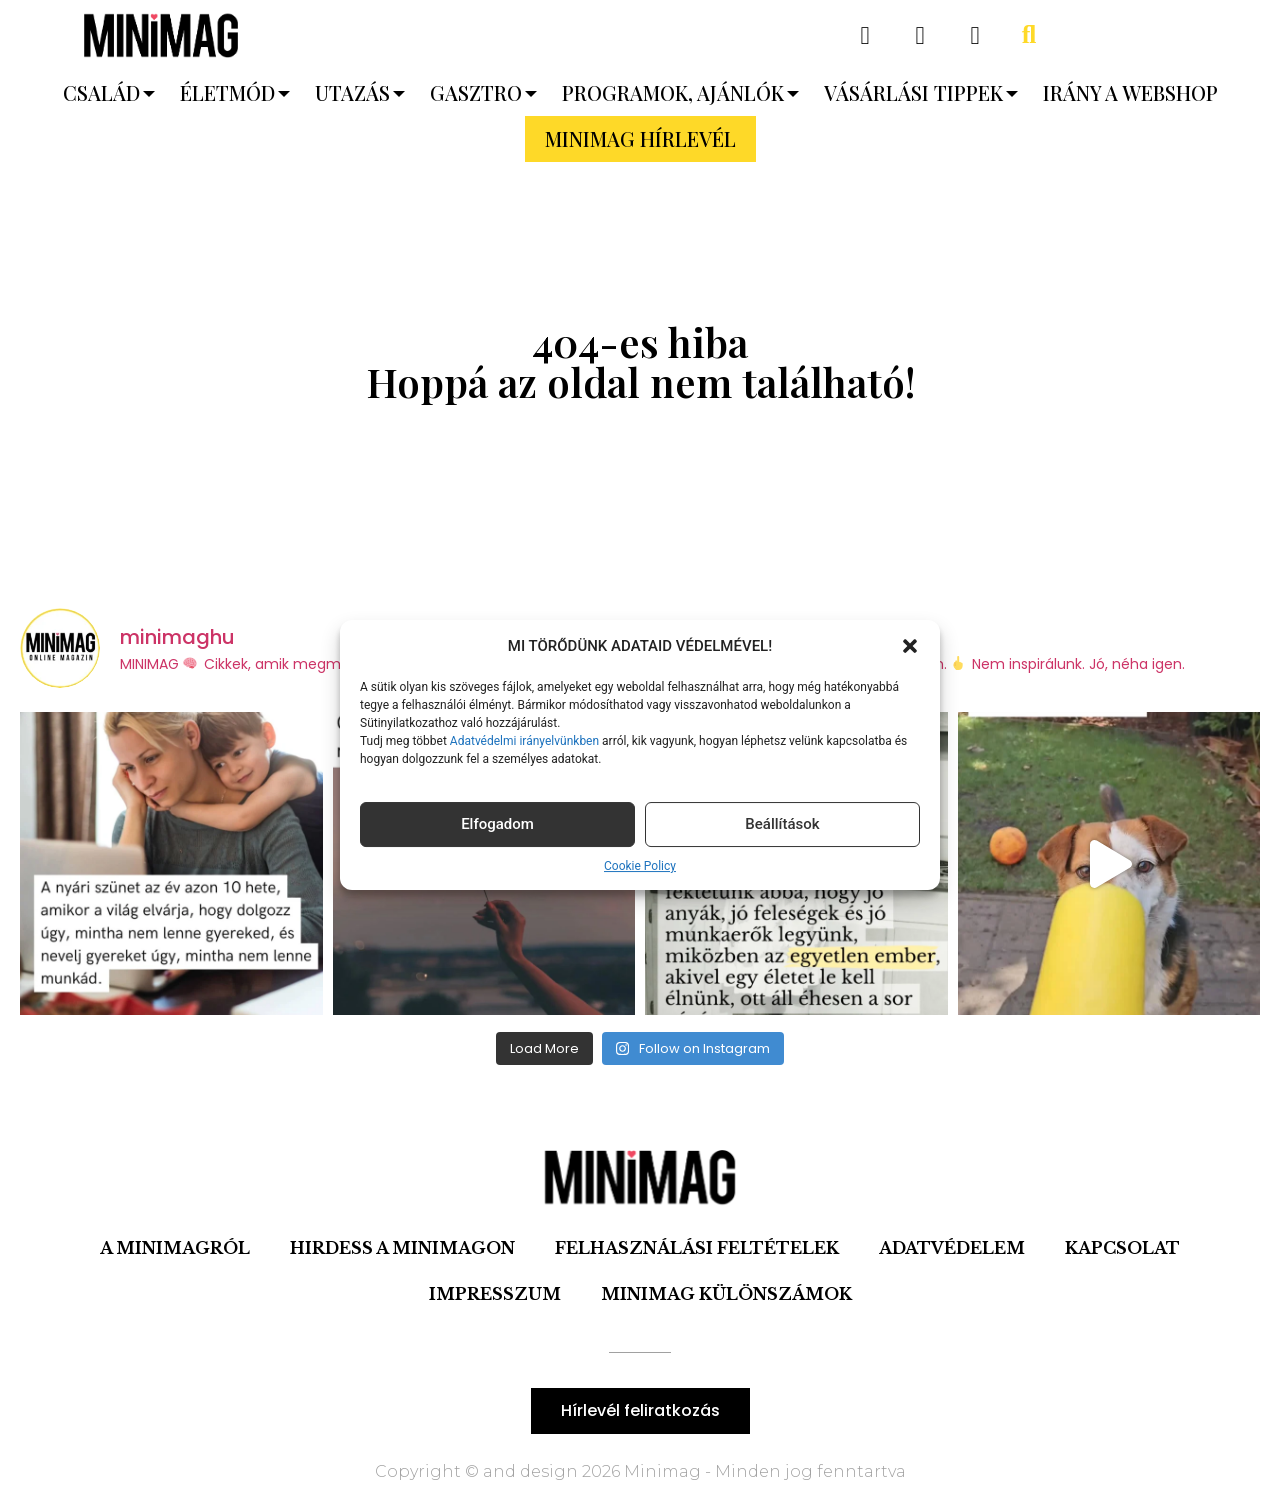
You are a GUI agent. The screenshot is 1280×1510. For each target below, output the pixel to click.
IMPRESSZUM (495, 1294)
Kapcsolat (1122, 1248)
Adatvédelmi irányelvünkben (523, 741)
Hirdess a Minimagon (402, 1248)
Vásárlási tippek (913, 92)
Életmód (227, 92)
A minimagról (175, 1248)
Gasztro (476, 92)
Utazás (352, 92)
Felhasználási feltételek (697, 1248)
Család (101, 92)
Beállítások (782, 824)
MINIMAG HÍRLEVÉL (640, 138)
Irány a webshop (1130, 92)
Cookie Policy (640, 866)
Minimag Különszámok (726, 1294)
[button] (910, 646)
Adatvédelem (952, 1248)
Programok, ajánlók (673, 92)
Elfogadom (497, 824)
